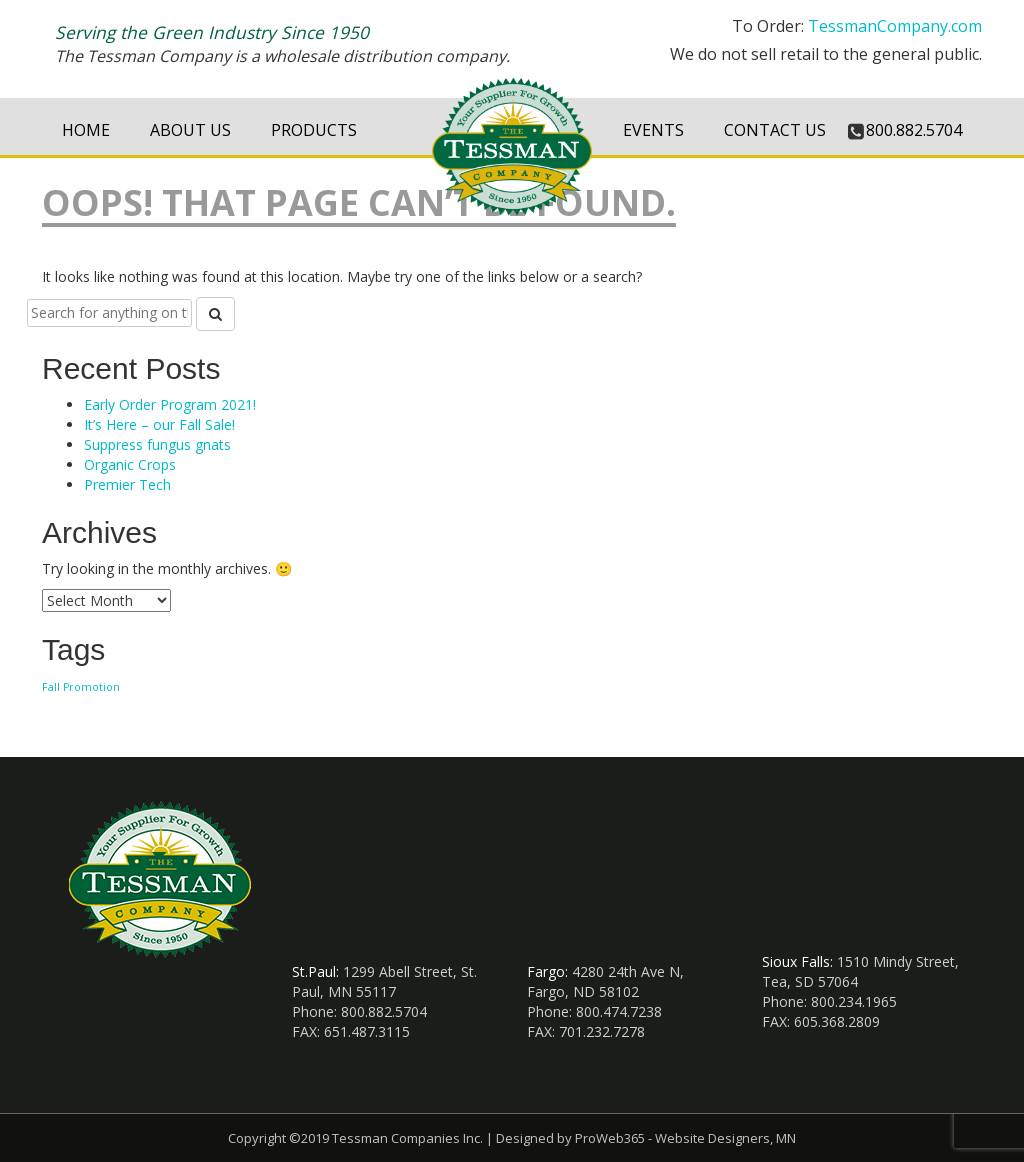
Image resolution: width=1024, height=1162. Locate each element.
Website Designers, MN (725, 1138)
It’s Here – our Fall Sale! (159, 424)
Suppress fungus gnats (157, 444)
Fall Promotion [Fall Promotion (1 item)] (81, 687)
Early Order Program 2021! (170, 404)
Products (314, 130)
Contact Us (775, 130)
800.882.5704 (914, 130)
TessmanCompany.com (895, 26)
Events (653, 130)
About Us (190, 130)
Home (86, 130)
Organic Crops (130, 464)
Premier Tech (127, 484)
